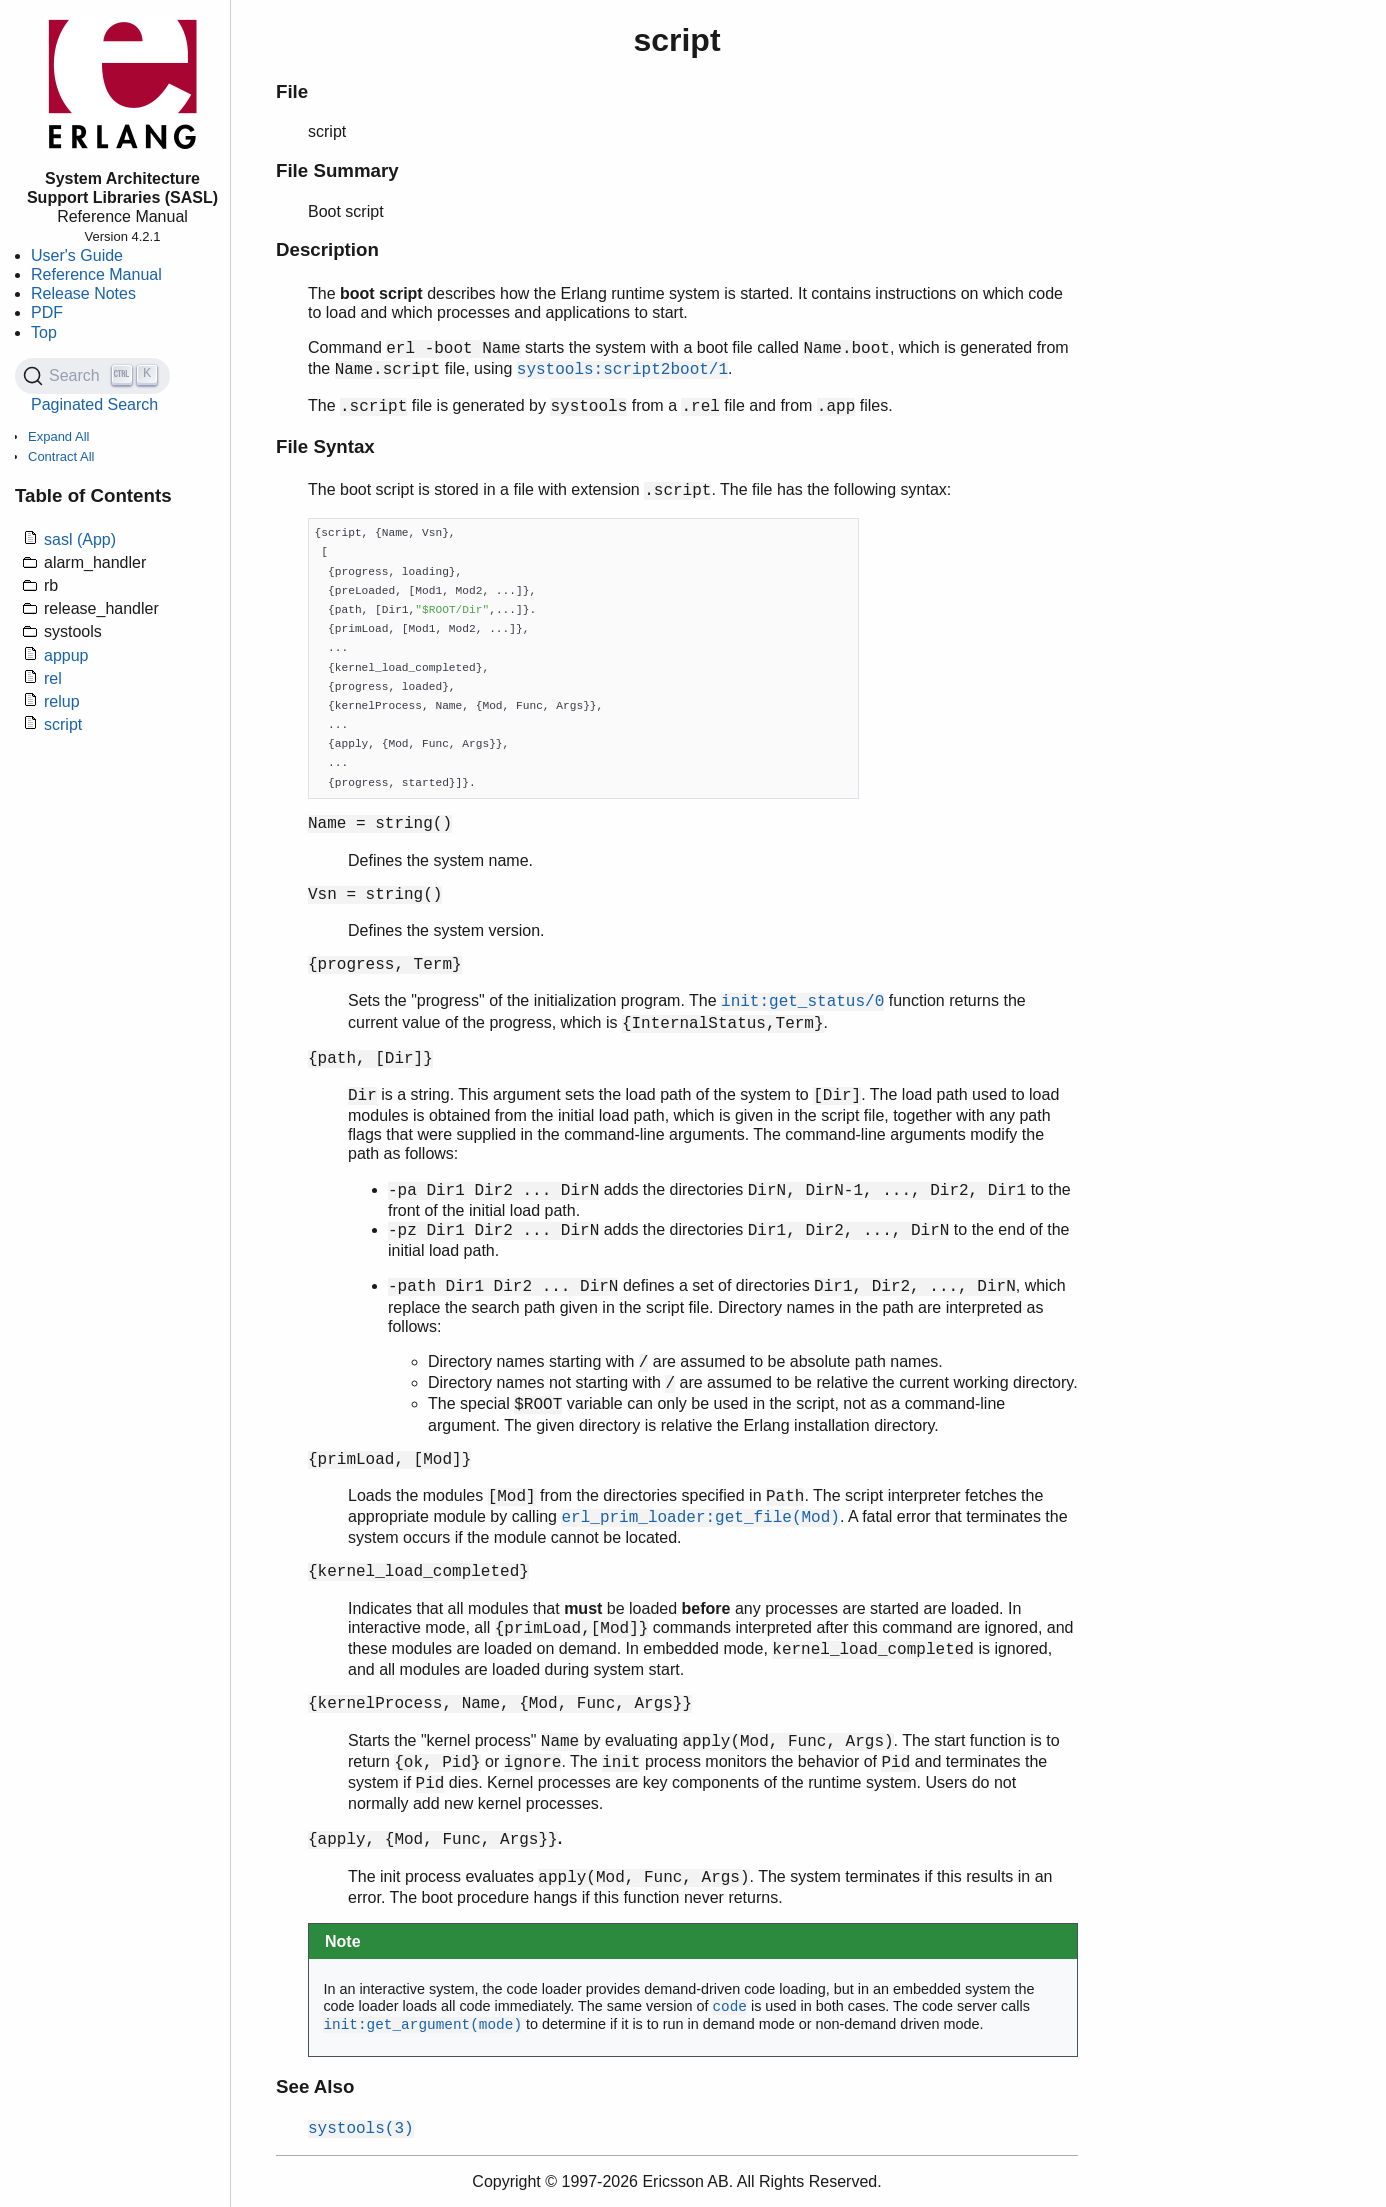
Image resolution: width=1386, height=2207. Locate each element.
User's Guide (77, 255)
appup (66, 655)
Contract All (61, 456)
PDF (47, 312)
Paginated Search (94, 404)
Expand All (58, 436)
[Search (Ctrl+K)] (92, 376)
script (63, 724)
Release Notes (83, 293)
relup (62, 701)
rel (53, 678)
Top (44, 332)
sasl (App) (80, 539)
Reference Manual (96, 274)
